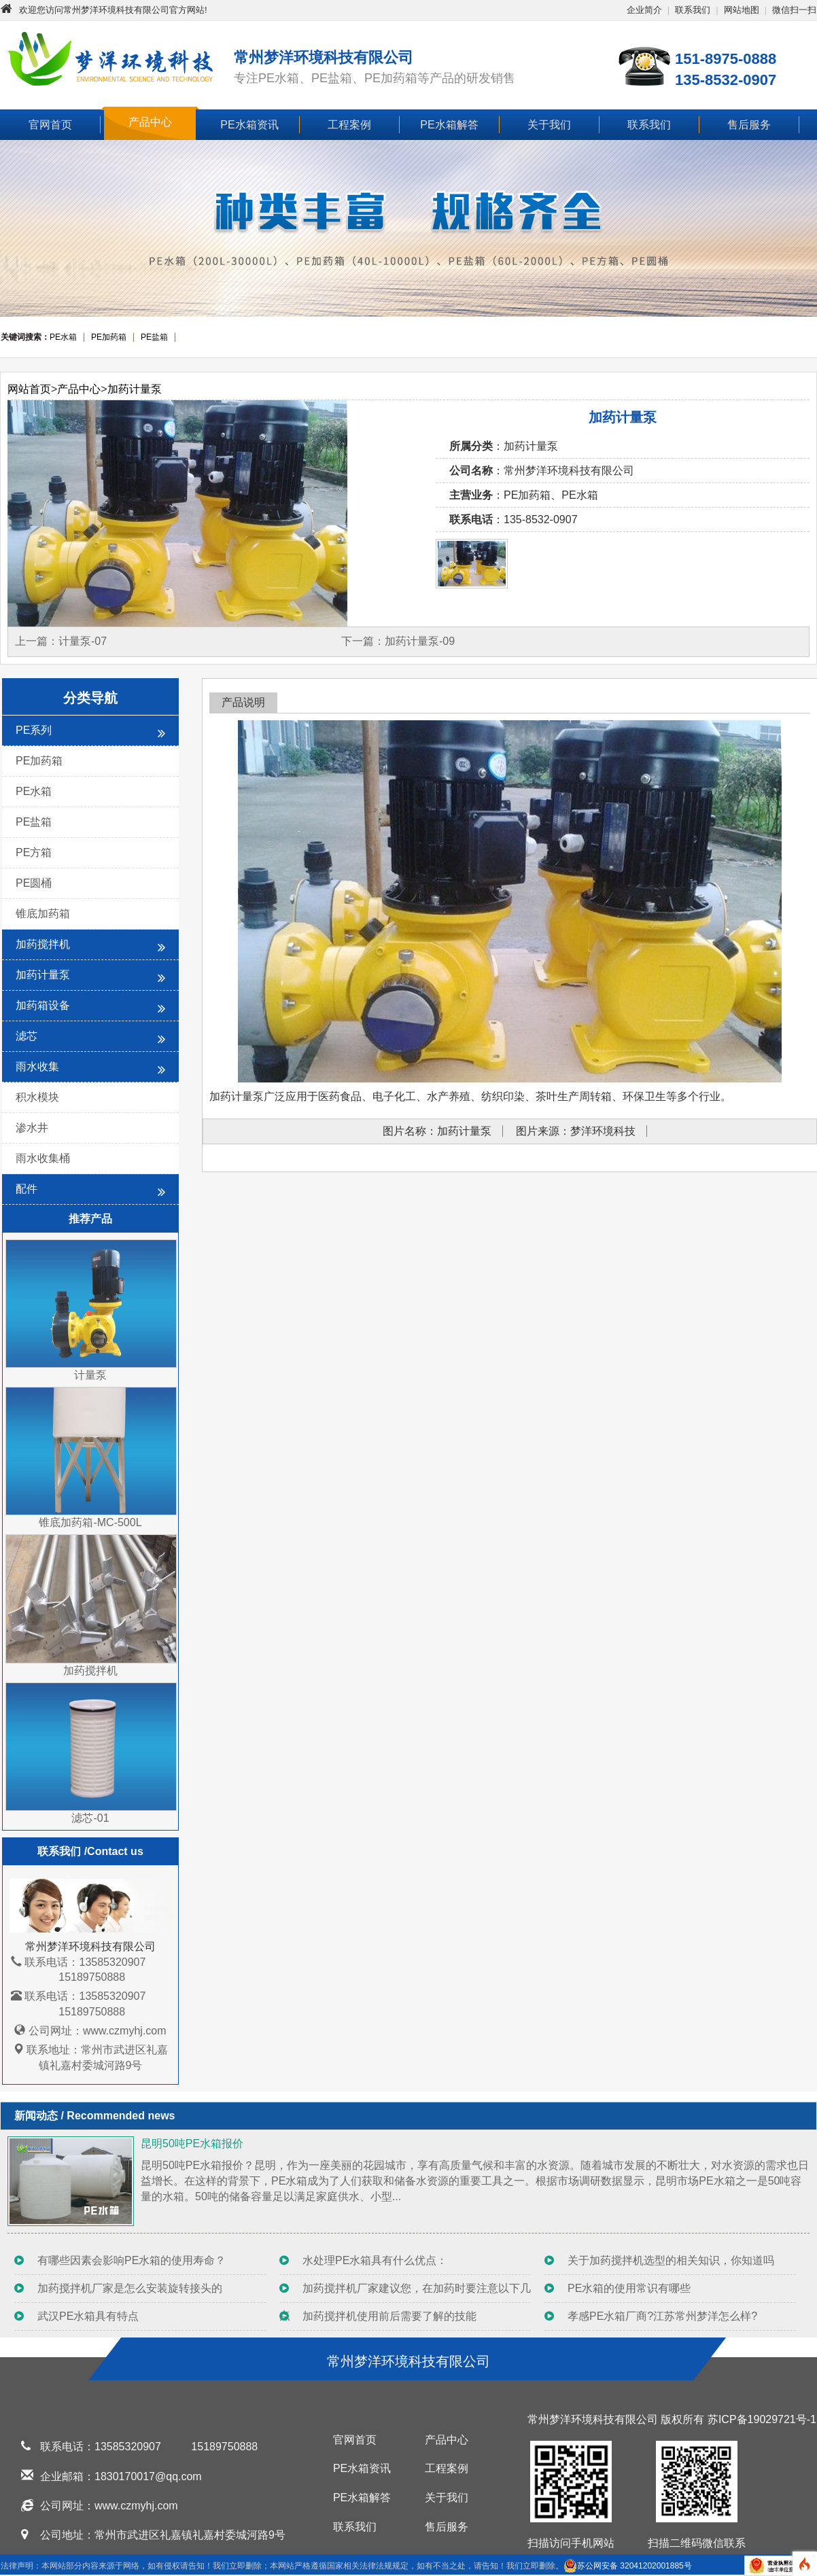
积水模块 (37, 1097)
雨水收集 (90, 1068)
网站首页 (29, 389)
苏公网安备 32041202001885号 (627, 2566)
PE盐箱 (34, 822)
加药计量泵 (134, 389)
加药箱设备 (90, 1007)
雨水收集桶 (43, 1158)
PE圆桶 (34, 883)
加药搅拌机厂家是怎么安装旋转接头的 (129, 2288)
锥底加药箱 (43, 913)
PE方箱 (34, 852)
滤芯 (90, 1038)
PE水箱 (34, 791)
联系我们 (692, 10)
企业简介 (644, 10)
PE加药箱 (39, 760)
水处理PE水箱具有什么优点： (374, 2260)
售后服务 (749, 124)
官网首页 (50, 124)
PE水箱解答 (449, 124)
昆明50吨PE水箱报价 (192, 2143)
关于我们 (549, 124)
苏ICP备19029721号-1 (762, 2419)
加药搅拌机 (90, 946)
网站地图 (741, 10)
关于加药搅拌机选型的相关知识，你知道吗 (671, 2260)
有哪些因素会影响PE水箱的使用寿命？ (131, 2260)
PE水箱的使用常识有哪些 (629, 2288)
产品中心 (150, 122)
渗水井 (32, 1127)
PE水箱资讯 (249, 124)
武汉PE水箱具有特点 (88, 2316)
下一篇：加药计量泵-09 (398, 641)
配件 (90, 1191)
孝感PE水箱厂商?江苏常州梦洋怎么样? (662, 2316)
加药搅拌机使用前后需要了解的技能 (389, 2316)
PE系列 (90, 732)
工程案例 (349, 124)
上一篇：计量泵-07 (61, 641)
